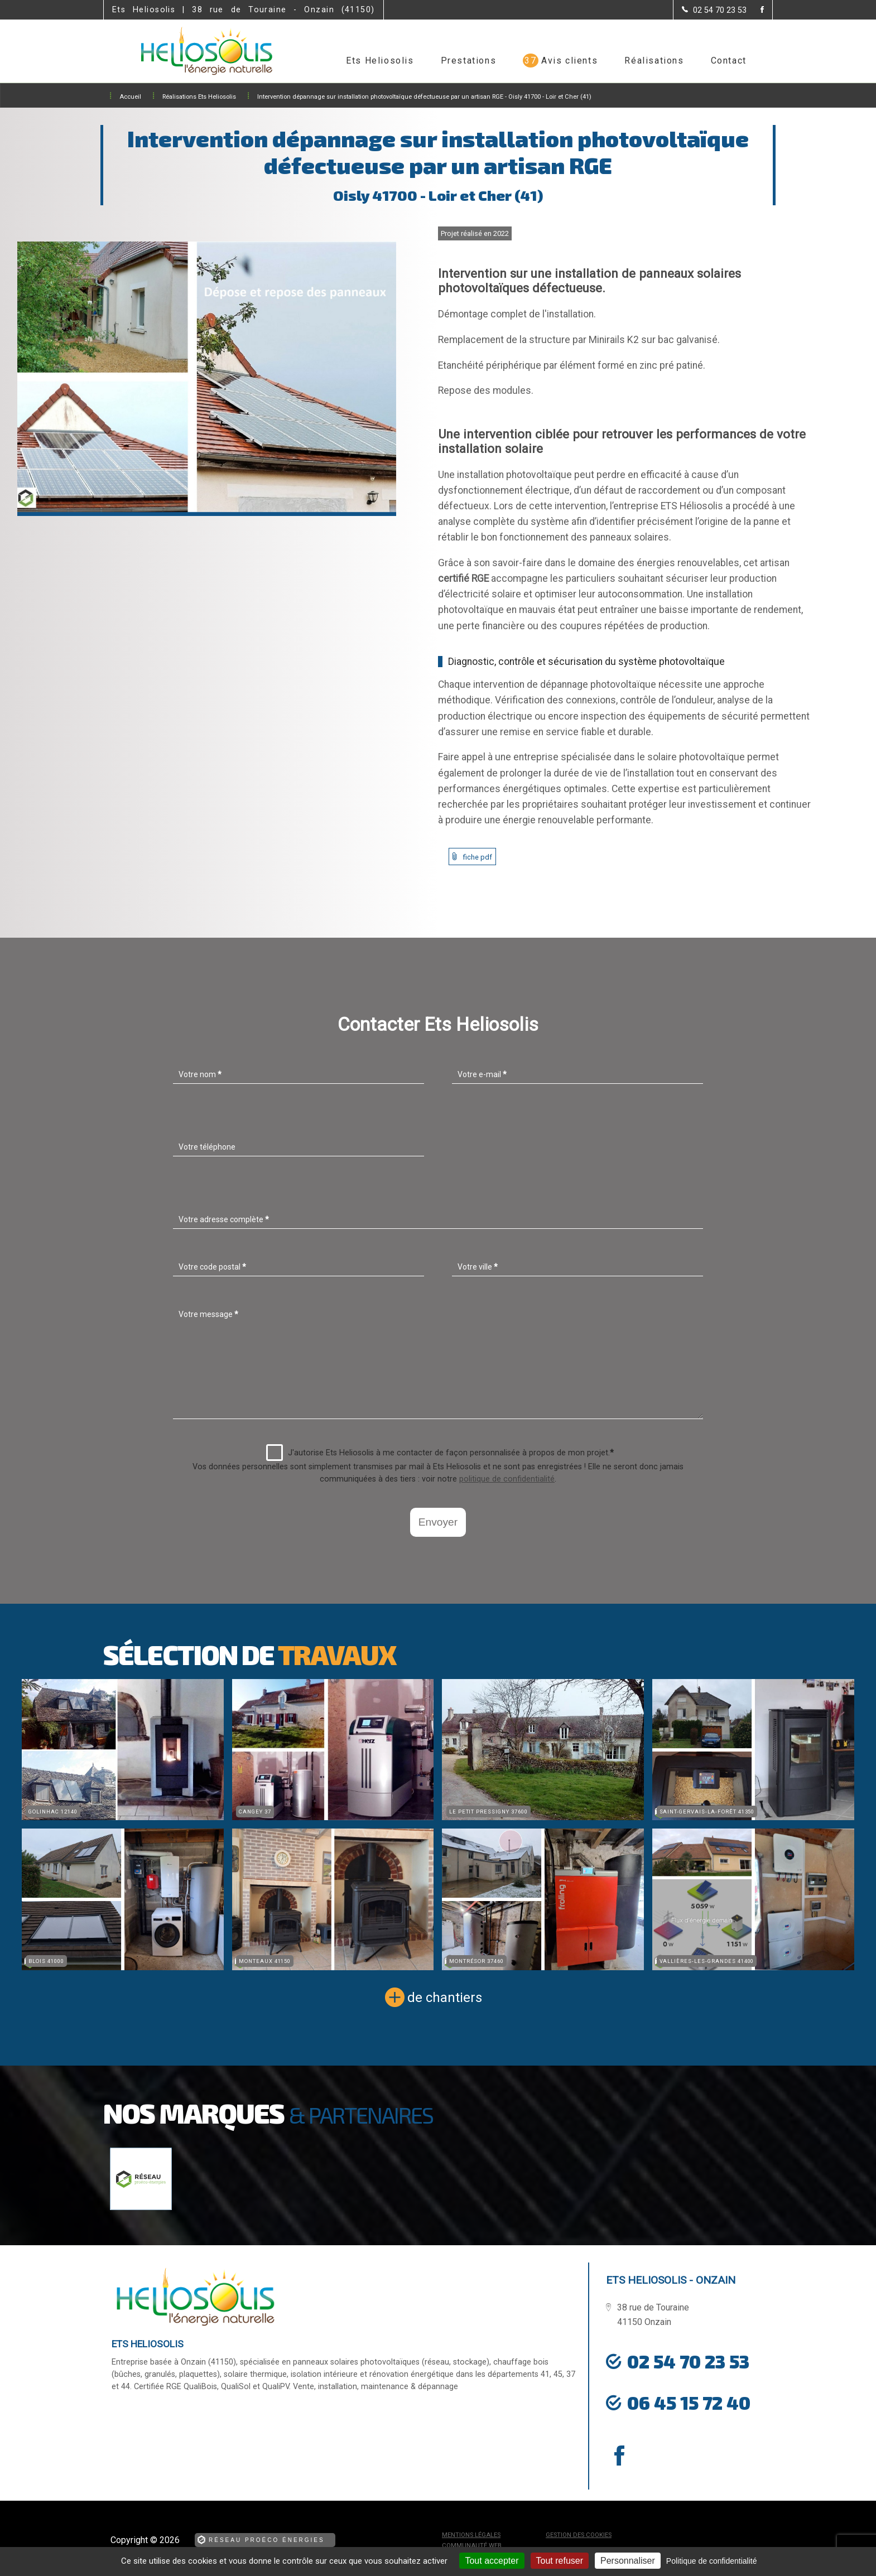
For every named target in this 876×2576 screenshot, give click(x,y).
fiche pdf (477, 857)
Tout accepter (491, 2560)
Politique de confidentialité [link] (711, 2560)
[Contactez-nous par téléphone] (714, 10)
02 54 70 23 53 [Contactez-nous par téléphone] (688, 2361)
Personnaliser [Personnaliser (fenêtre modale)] (627, 2560)
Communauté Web (472, 2545)
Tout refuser (559, 2560)
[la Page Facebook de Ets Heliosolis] (755, 10)
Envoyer (438, 1522)
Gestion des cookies (579, 2535)
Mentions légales (471, 2535)
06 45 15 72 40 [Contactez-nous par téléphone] (688, 2402)
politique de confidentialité (507, 1479)
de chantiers (444, 1997)
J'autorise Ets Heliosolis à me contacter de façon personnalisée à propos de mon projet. (440, 1452)
